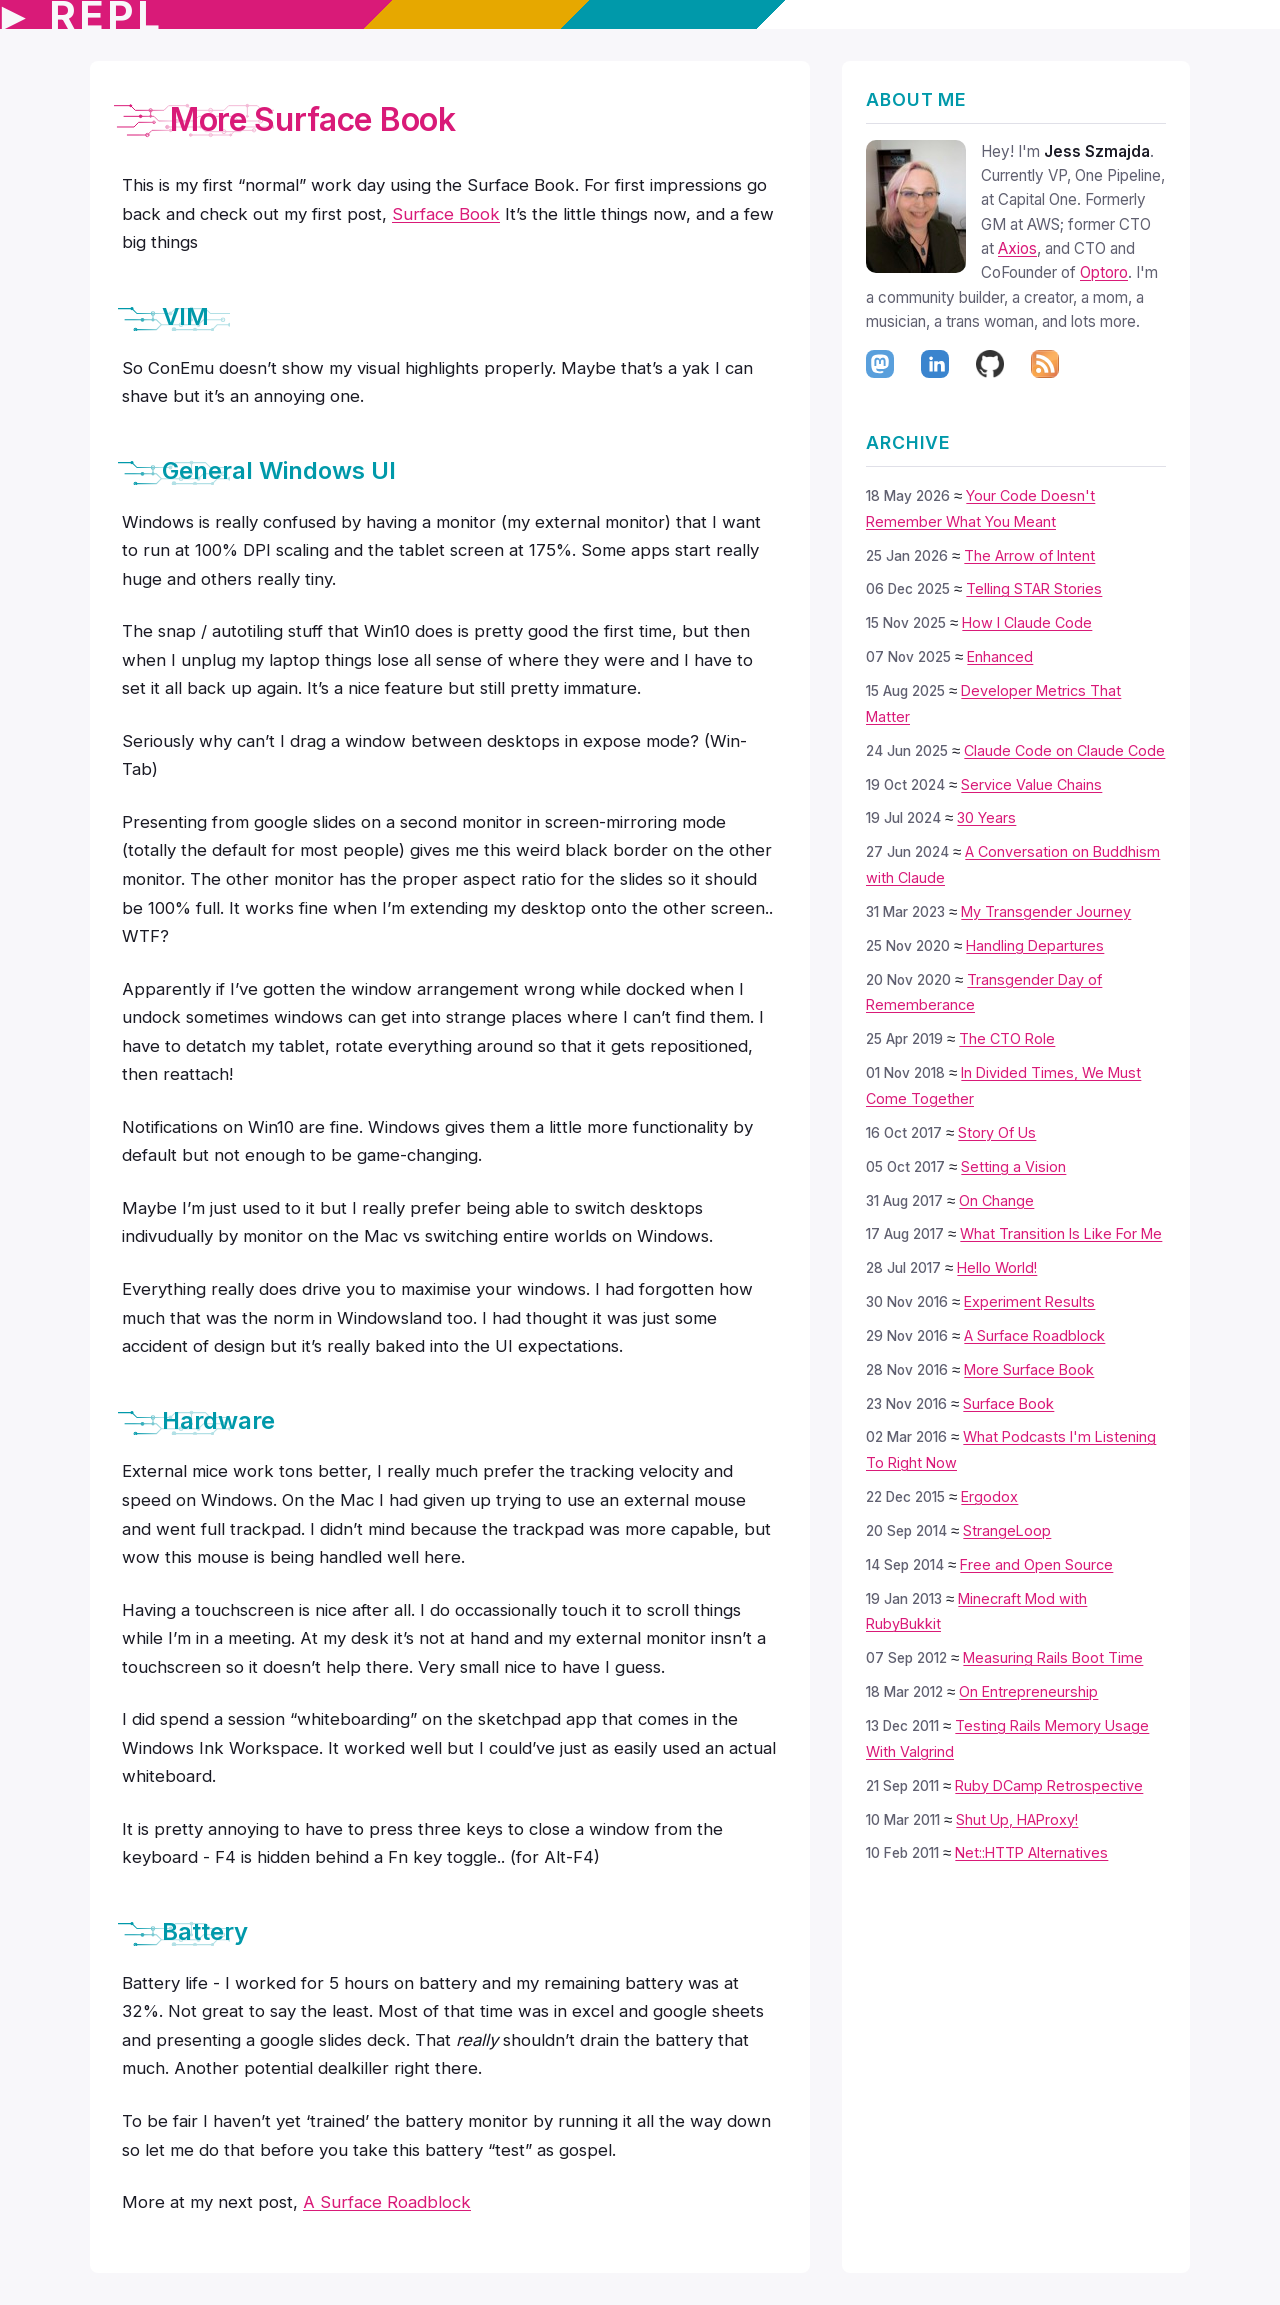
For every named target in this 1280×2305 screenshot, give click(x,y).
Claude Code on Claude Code (1064, 750)
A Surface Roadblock (1034, 1335)
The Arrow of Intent (1029, 555)
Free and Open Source (1036, 1564)
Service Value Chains (1031, 784)
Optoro (1104, 272)
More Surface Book (1029, 1369)
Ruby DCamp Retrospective (1049, 1785)
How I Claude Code (1027, 622)
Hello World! (997, 1267)
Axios (1017, 248)
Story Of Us (997, 1132)
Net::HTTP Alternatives (1031, 1852)
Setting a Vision (1013, 1166)
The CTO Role (1007, 1038)
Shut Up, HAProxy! (1017, 1819)
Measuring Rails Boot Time (1053, 1657)
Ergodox (989, 1496)
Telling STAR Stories (1034, 588)
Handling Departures (1035, 945)
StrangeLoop (1007, 1530)
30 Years (986, 817)
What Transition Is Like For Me (1061, 1233)
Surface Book (1008, 1403)
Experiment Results (1029, 1301)
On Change (996, 1200)
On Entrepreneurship (1028, 1691)
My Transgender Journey (1046, 911)
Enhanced (1000, 656)
